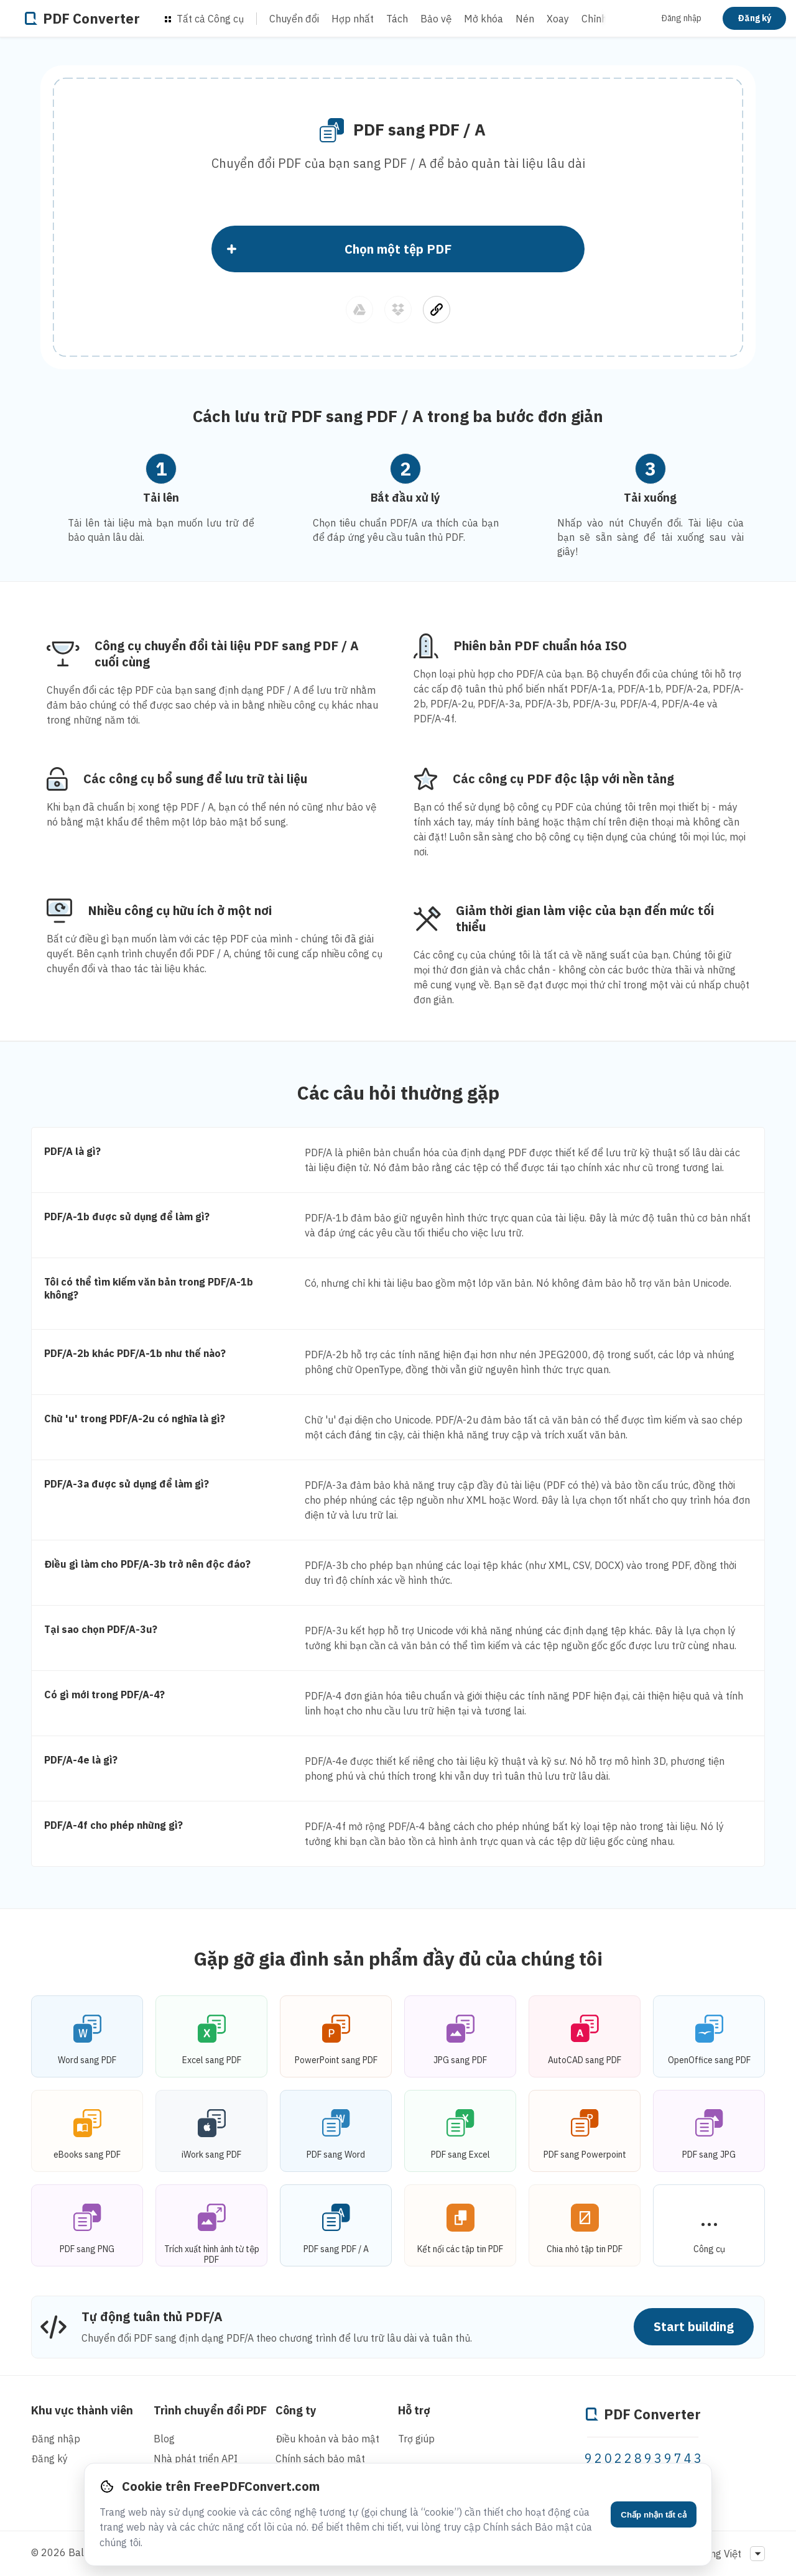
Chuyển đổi (294, 18)
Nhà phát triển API (196, 2458)
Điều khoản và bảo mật (327, 2438)
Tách (397, 18)
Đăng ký (754, 18)
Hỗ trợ (414, 2410)
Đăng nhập (681, 18)
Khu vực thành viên (82, 2410)
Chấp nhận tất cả (654, 2514)
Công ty (296, 2410)
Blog (164, 2438)
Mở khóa (483, 18)
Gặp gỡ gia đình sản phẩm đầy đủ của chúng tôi (398, 1958)
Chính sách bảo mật (320, 2458)
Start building (694, 2326)
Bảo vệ (435, 18)
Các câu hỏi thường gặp (398, 1092)
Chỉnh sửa (603, 18)
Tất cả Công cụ (204, 18)
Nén (525, 18)
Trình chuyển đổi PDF (210, 2410)
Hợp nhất (352, 18)
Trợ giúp (416, 2438)
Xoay (558, 18)
